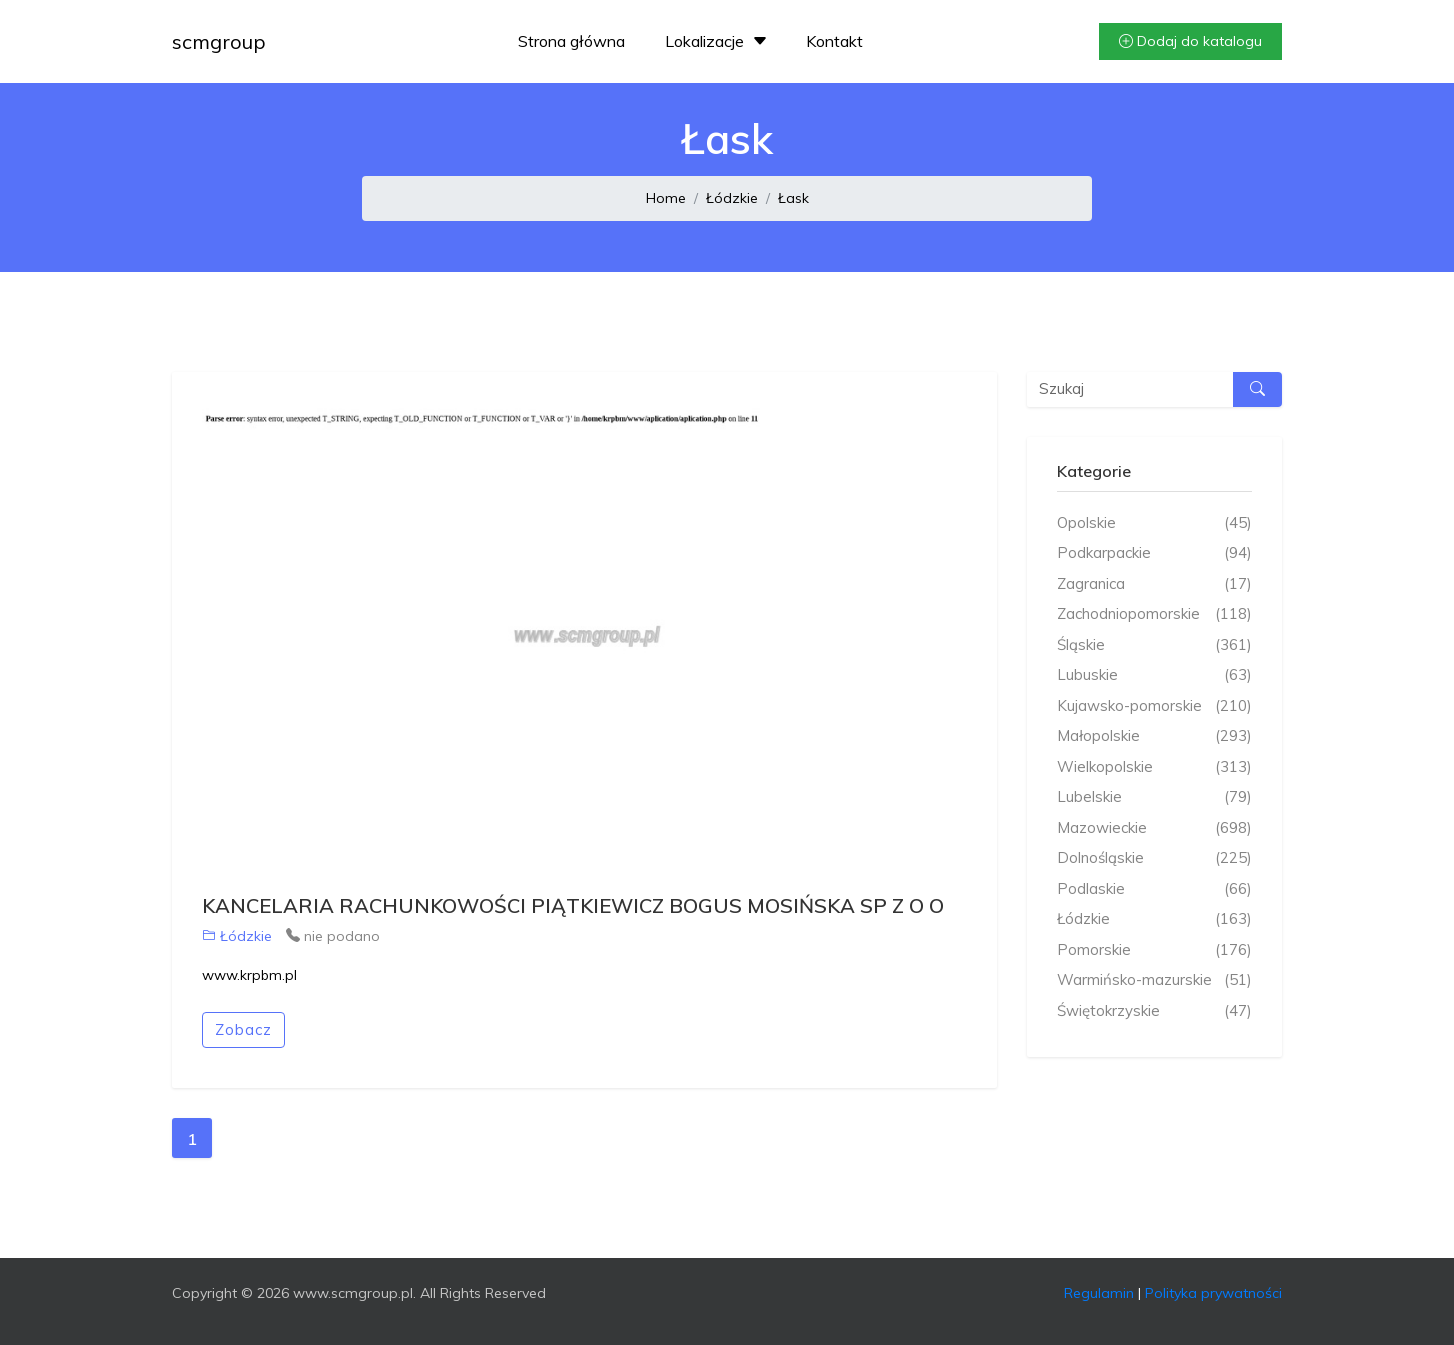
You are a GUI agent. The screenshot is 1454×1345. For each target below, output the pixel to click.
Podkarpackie (1154, 553)
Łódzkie (732, 198)
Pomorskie (1154, 950)
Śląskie (1154, 645)
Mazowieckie (1154, 828)
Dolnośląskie (1154, 858)
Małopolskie (1154, 736)
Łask (793, 198)
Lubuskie (1154, 675)
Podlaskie (1154, 889)
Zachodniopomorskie (1154, 614)
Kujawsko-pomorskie (1154, 706)
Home (666, 198)
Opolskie (1154, 523)
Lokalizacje (718, 41)
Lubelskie (1154, 797)
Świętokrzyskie (1154, 1011)
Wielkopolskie (1154, 767)
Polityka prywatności (1213, 1293)
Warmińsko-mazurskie (1154, 980)
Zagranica (1154, 584)
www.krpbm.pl (249, 975)
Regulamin (1099, 1293)
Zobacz (243, 1029)
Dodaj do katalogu (1190, 41)
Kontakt (834, 41)
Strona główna (571, 41)
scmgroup (219, 41)
